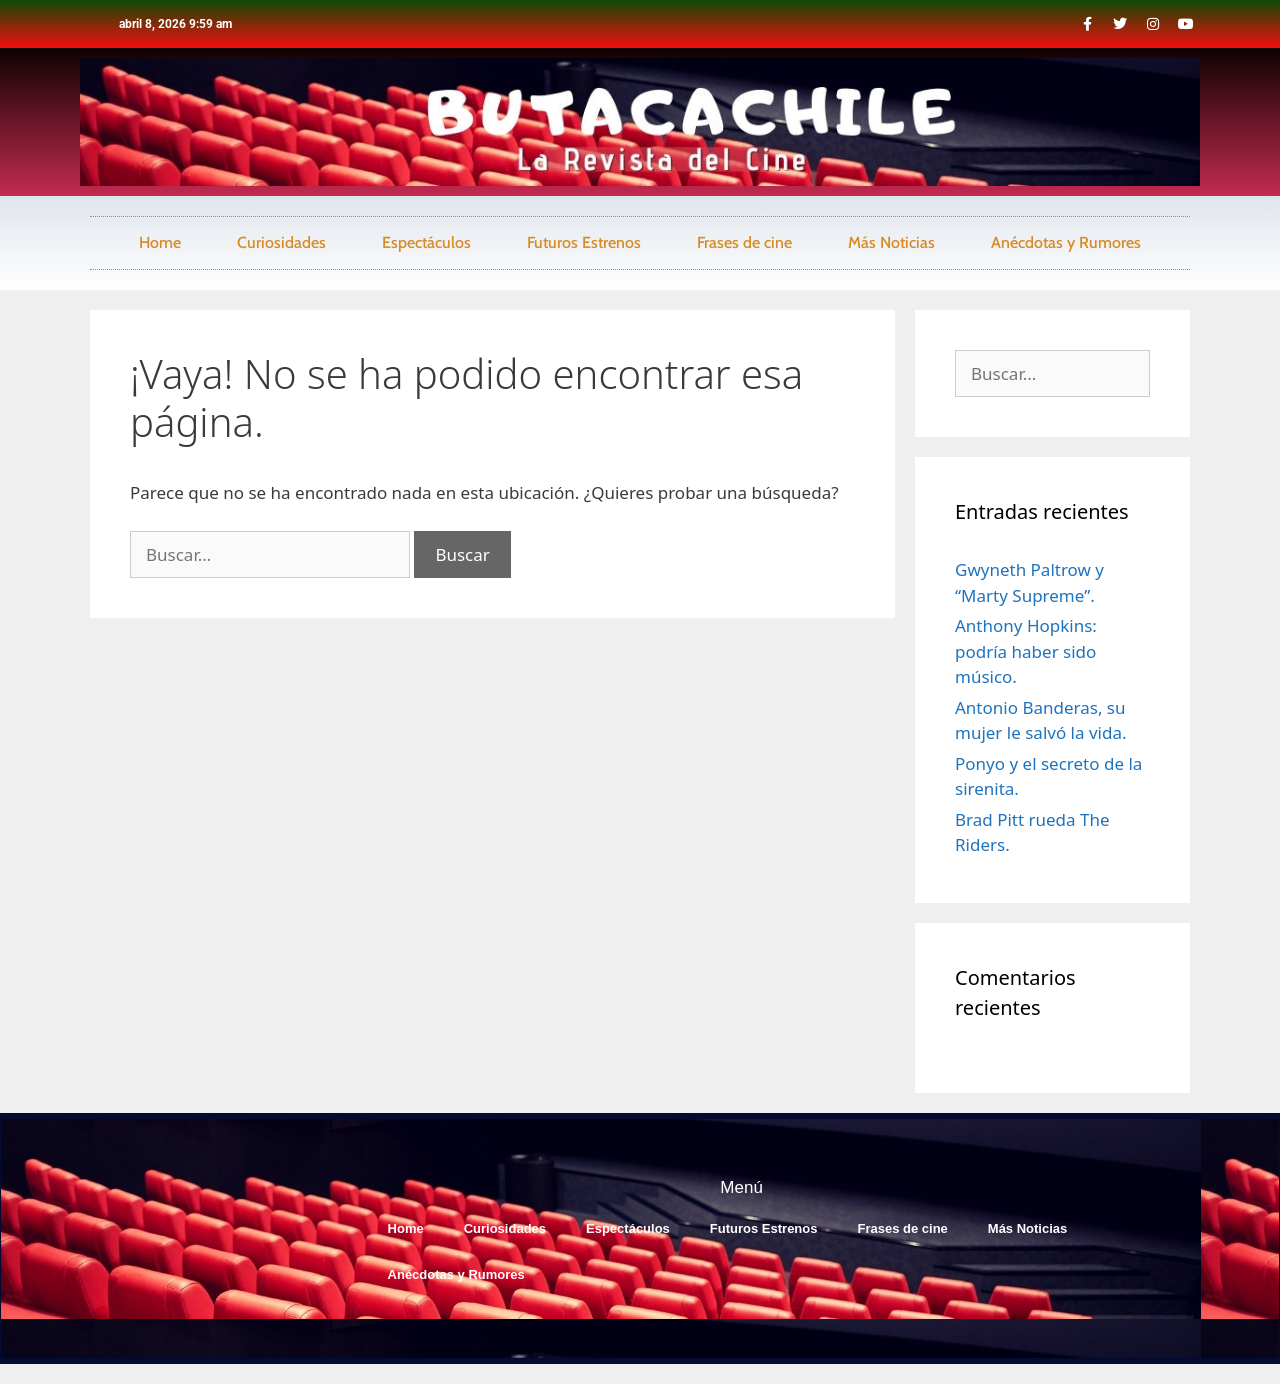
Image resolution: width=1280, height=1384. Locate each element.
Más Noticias (891, 242)
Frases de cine (744, 242)
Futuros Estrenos (584, 242)
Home (160, 242)
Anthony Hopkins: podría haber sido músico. (1026, 651)
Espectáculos (426, 242)
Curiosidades (281, 242)
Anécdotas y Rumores (1066, 242)
